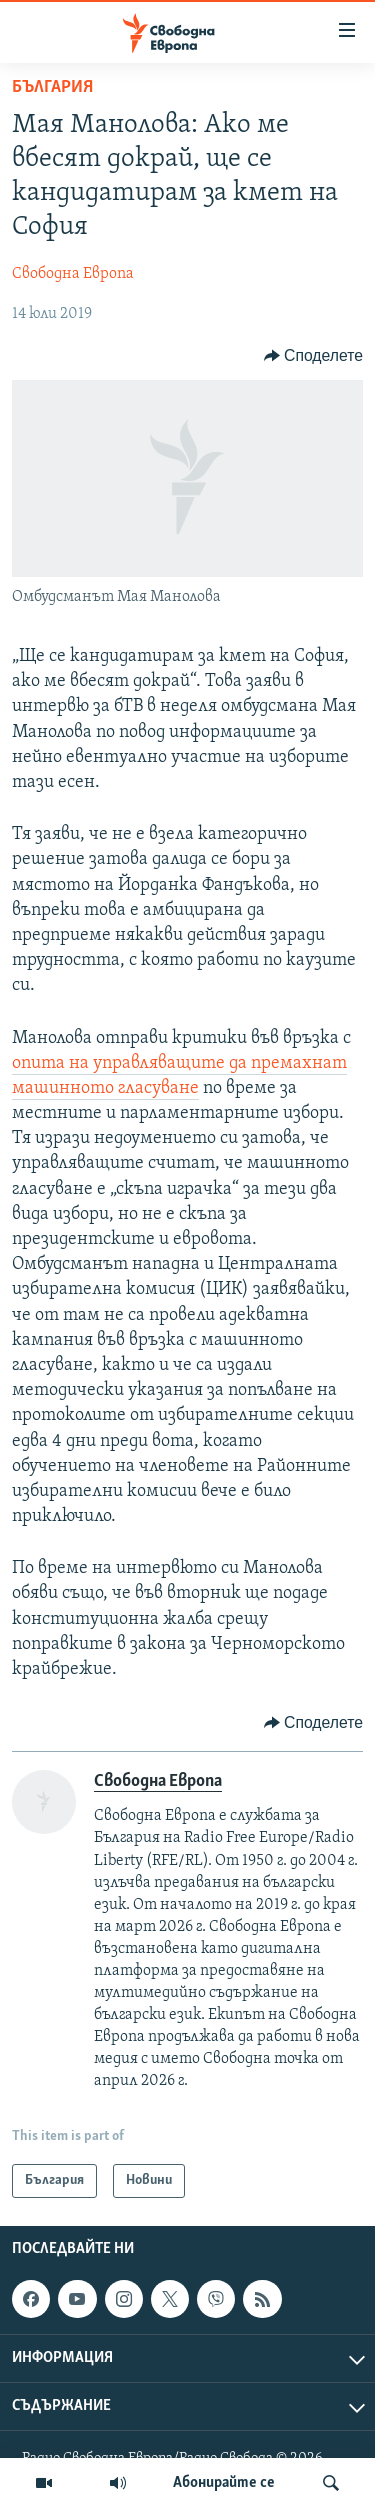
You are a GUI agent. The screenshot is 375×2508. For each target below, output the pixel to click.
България (52, 87)
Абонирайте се (224, 2483)
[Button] (313, 356)
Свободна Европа (73, 274)
